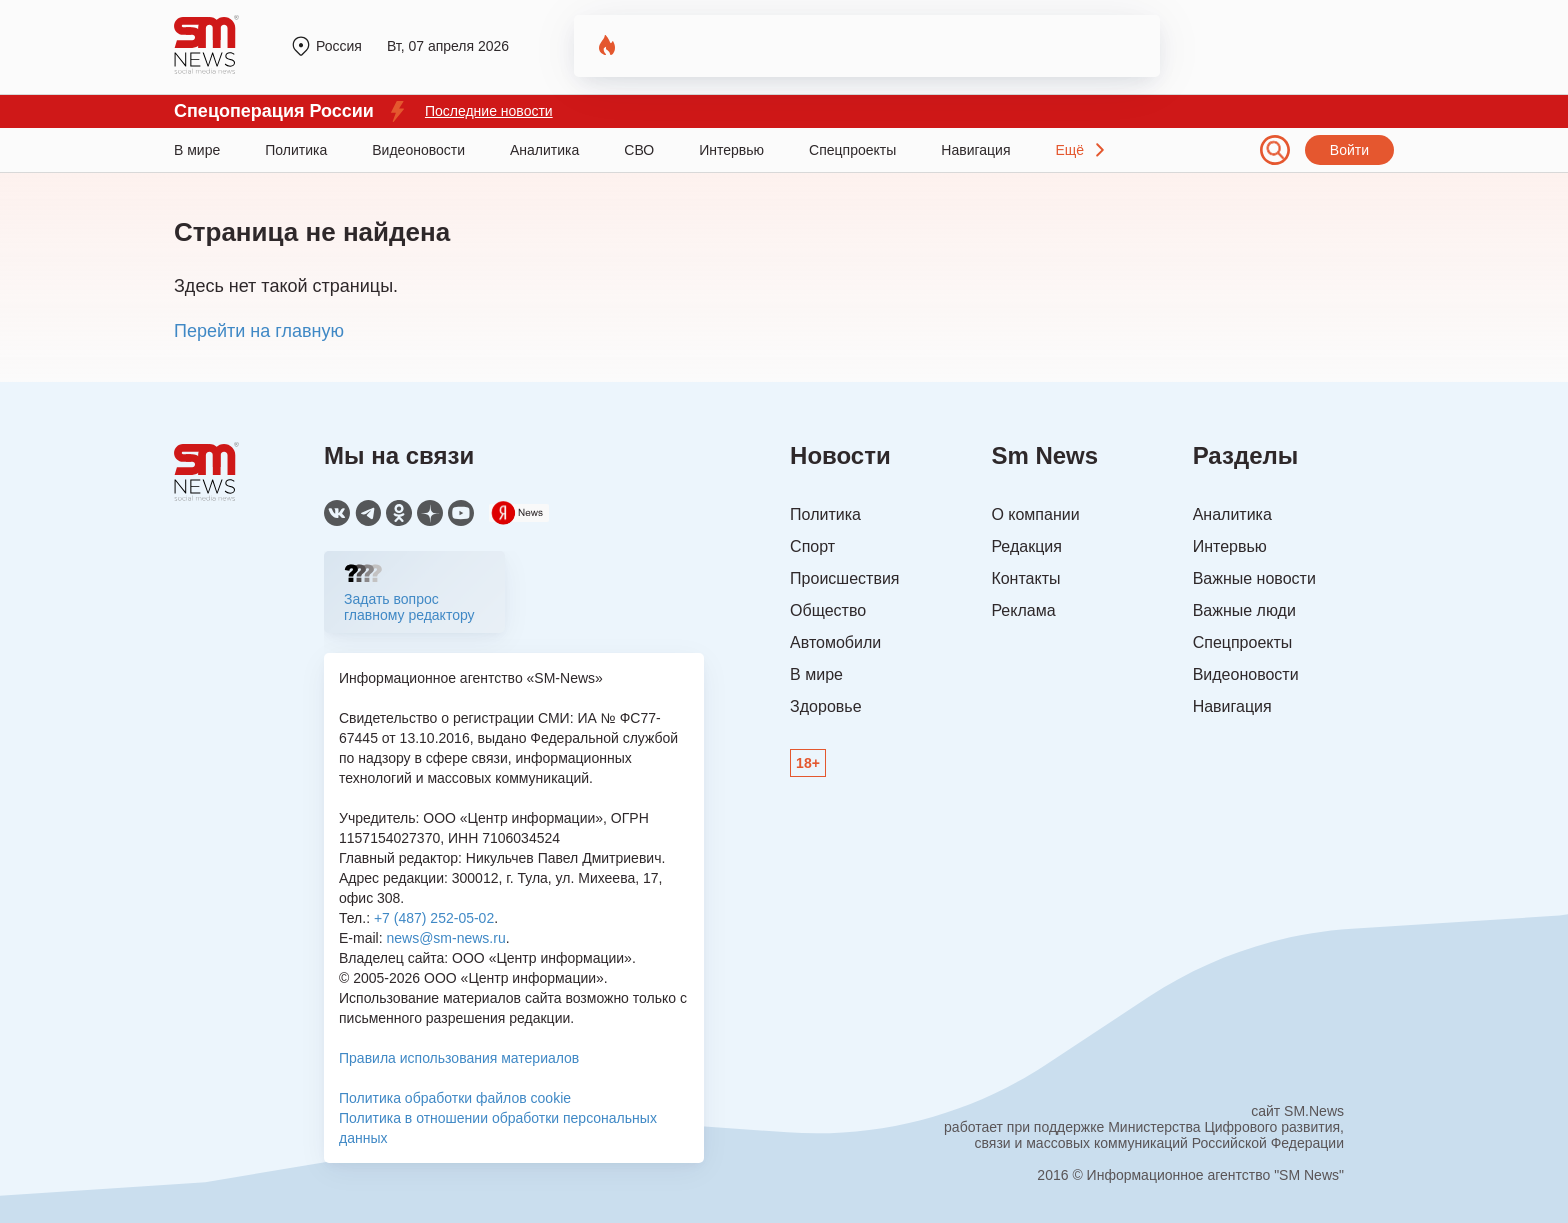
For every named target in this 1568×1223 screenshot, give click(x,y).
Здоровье (825, 706)
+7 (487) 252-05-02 (434, 918)
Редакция (1026, 546)
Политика (296, 150)
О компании (1035, 514)
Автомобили (835, 642)
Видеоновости (418, 150)
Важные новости (1254, 578)
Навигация (975, 150)
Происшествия (844, 578)
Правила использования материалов (459, 1058)
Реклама (1023, 610)
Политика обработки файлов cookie (455, 1098)
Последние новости (489, 111)
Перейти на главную (259, 331)
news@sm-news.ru (445, 938)
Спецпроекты (852, 150)
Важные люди (1244, 610)
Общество (828, 610)
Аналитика (544, 150)
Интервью (731, 150)
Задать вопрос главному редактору (409, 607)
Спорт (812, 546)
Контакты (1025, 578)
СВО (639, 150)
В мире (197, 150)
